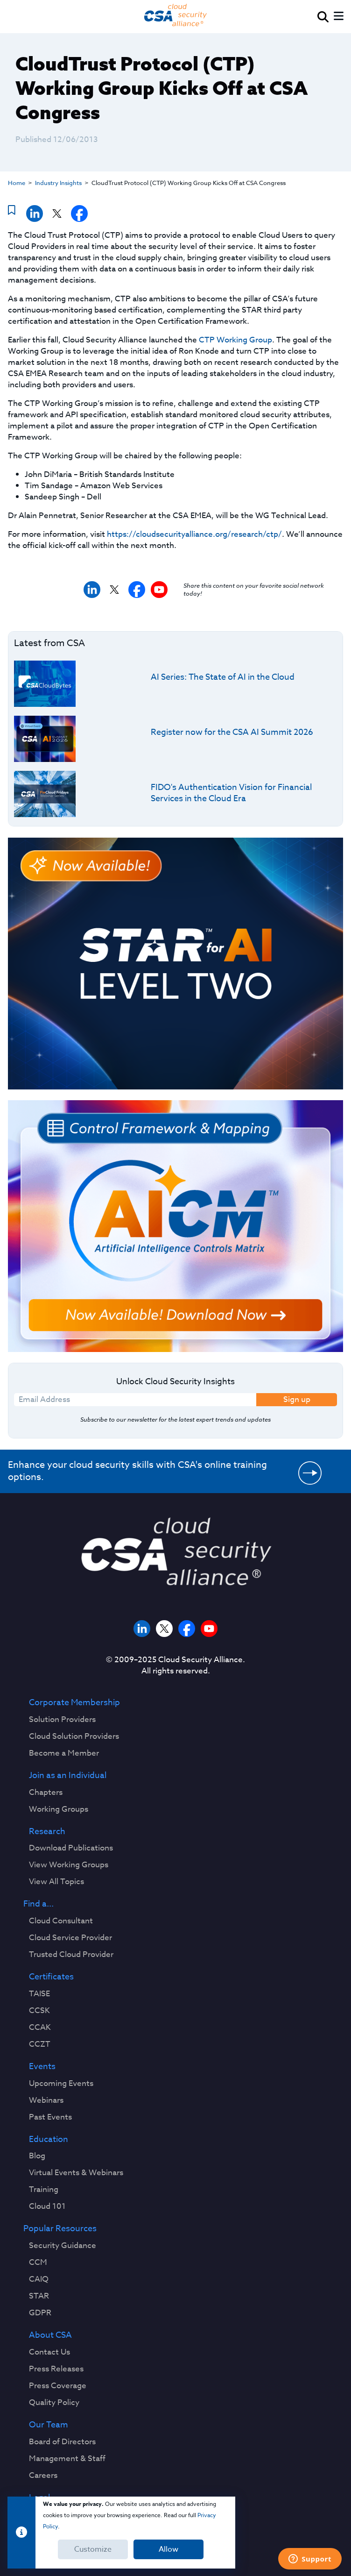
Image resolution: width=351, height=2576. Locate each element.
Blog (37, 2156)
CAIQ (39, 2279)
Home (16, 182)
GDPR (40, 2313)
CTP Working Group (235, 340)
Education (48, 2139)
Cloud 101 (47, 2206)
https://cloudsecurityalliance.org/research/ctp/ (194, 534)
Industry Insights (58, 182)
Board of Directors (62, 2442)
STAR (39, 2296)
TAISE (39, 1994)
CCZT (39, 2044)
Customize (93, 2549)
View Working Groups (68, 1865)
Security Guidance (62, 2245)
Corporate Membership (74, 1702)
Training (43, 2189)
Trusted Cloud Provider (71, 1954)
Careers (43, 2475)
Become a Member (64, 1753)
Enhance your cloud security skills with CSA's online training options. (137, 1471)
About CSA (50, 2335)
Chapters (46, 1792)
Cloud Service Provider (70, 1937)
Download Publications (71, 1848)
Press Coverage (57, 2385)
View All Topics (56, 1881)
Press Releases (56, 2369)
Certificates (51, 1977)
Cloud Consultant (61, 1921)
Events (42, 2066)
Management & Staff (67, 2458)
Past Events (50, 2117)
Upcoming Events (61, 2083)
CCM (38, 2262)
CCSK (39, 2010)
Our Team (48, 2425)
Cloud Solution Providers (74, 1736)
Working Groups (58, 1809)
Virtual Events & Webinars (76, 2172)
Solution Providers (62, 1719)
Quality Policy (54, 2402)
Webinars (46, 2100)
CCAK (40, 2027)
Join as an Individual (67, 1775)
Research (47, 1831)
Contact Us (49, 2352)
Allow (168, 2549)
